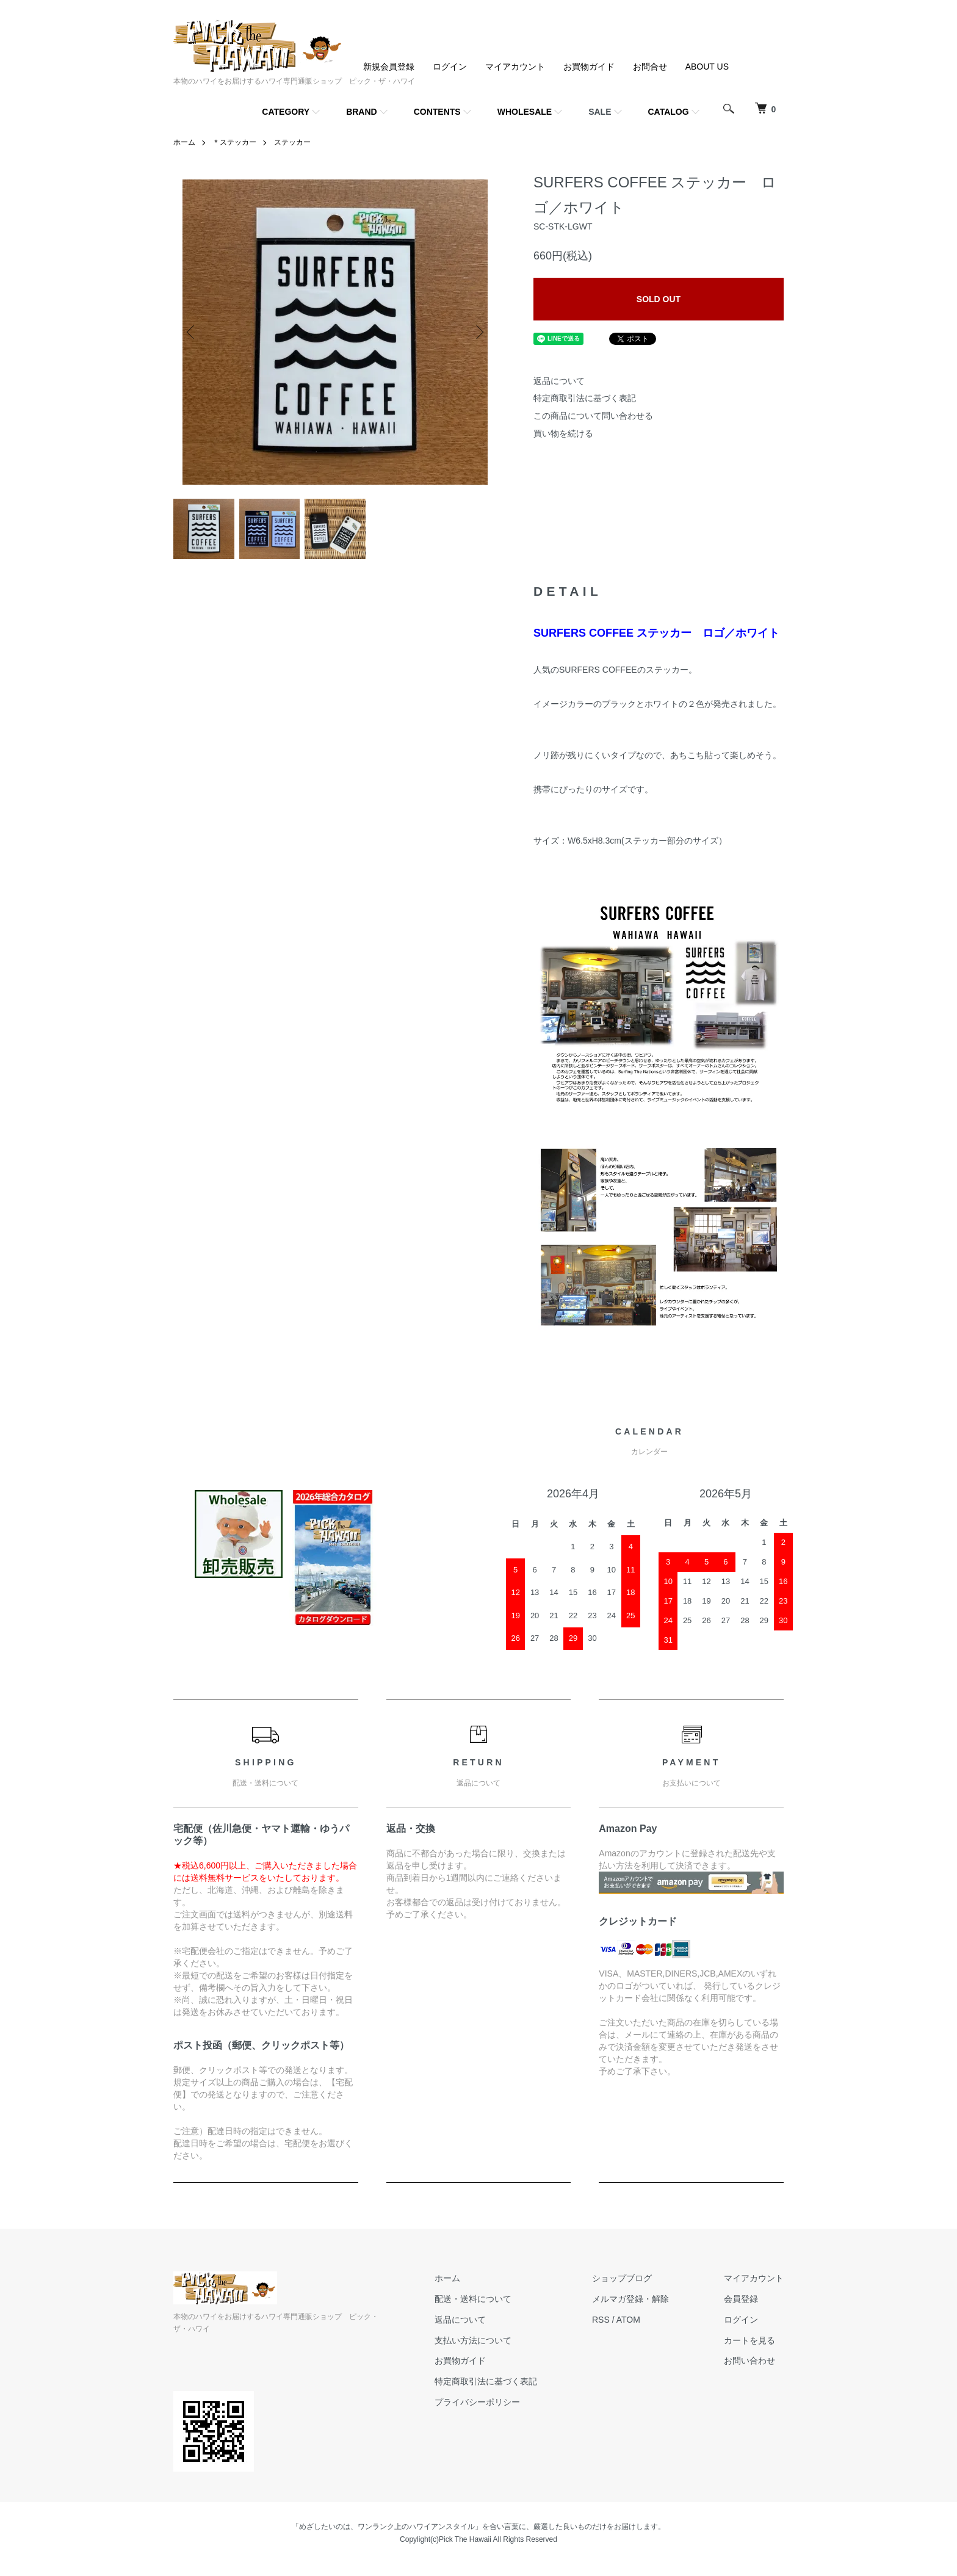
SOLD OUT (659, 299)
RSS (601, 2320)
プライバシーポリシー (477, 2402)
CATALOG (668, 112)
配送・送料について (473, 2299)
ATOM (628, 2320)
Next (478, 332)
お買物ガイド (589, 66)
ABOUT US (707, 66)
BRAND (361, 112)
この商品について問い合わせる (593, 416)
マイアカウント (515, 66)
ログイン (450, 66)
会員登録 (741, 2299)
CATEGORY (285, 112)
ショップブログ (622, 2278)
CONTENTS (437, 112)
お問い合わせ (749, 2360)
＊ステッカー (234, 142)
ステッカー (292, 142)
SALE (599, 112)
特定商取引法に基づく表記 (584, 398)
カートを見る (749, 2340)
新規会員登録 (388, 66)
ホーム (184, 142)
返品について (559, 381)
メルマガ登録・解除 (630, 2299)
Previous (191, 332)
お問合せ (650, 66)
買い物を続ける (563, 433)
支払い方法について (473, 2340)
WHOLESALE (524, 112)
